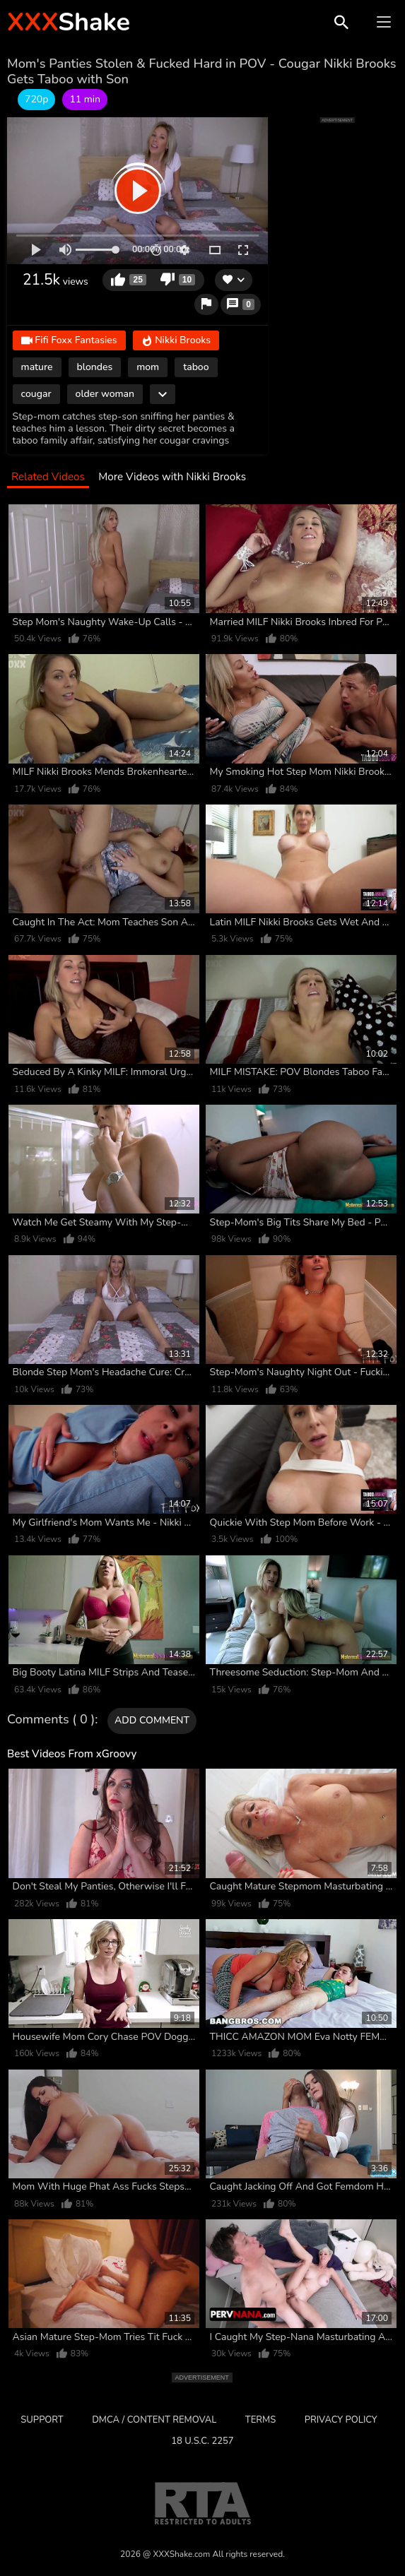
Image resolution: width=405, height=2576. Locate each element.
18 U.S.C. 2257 (202, 2441)
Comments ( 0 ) (51, 1720)
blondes (95, 367)
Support (41, 2420)
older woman (105, 393)
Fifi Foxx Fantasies (69, 341)
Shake (68, 22)
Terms (260, 2420)
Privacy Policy (341, 2420)
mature (37, 367)
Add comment (152, 1720)
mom (147, 367)
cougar (36, 393)
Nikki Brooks (176, 341)
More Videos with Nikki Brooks (172, 477)
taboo (196, 367)
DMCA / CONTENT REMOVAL (154, 2420)
